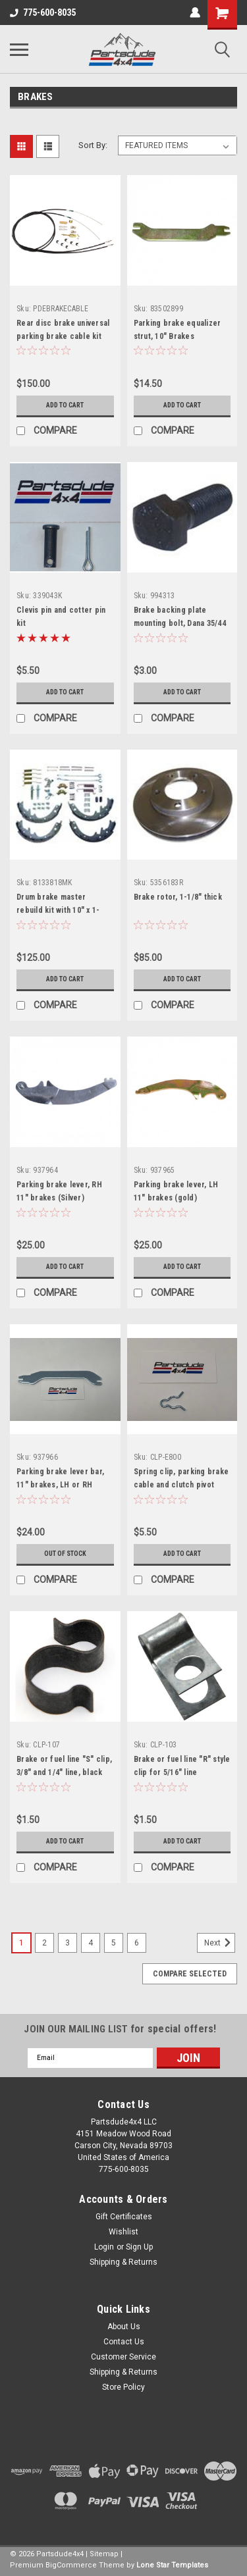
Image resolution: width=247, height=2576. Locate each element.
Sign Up (139, 2247)
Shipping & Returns (123, 2262)
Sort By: (92, 145)
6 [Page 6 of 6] (136, 1942)
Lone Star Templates (172, 2565)
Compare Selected (190, 1973)
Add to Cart (65, 405)
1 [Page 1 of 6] (21, 1942)
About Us (123, 2326)
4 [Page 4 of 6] (90, 1942)
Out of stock (65, 1553)
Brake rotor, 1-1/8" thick (178, 897)
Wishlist (123, 2231)
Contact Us (123, 2341)
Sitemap (104, 2554)
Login (104, 2247)
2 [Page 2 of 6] (44, 1942)
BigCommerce (71, 2565)
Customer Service (123, 2356)
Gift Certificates (124, 2216)
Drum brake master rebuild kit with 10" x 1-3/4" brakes (57, 910)
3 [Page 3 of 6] (67, 1942)
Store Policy (123, 2387)
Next (219, 1942)
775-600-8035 (43, 12)
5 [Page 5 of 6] (113, 1942)
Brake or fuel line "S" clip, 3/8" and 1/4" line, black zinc (64, 1772)
